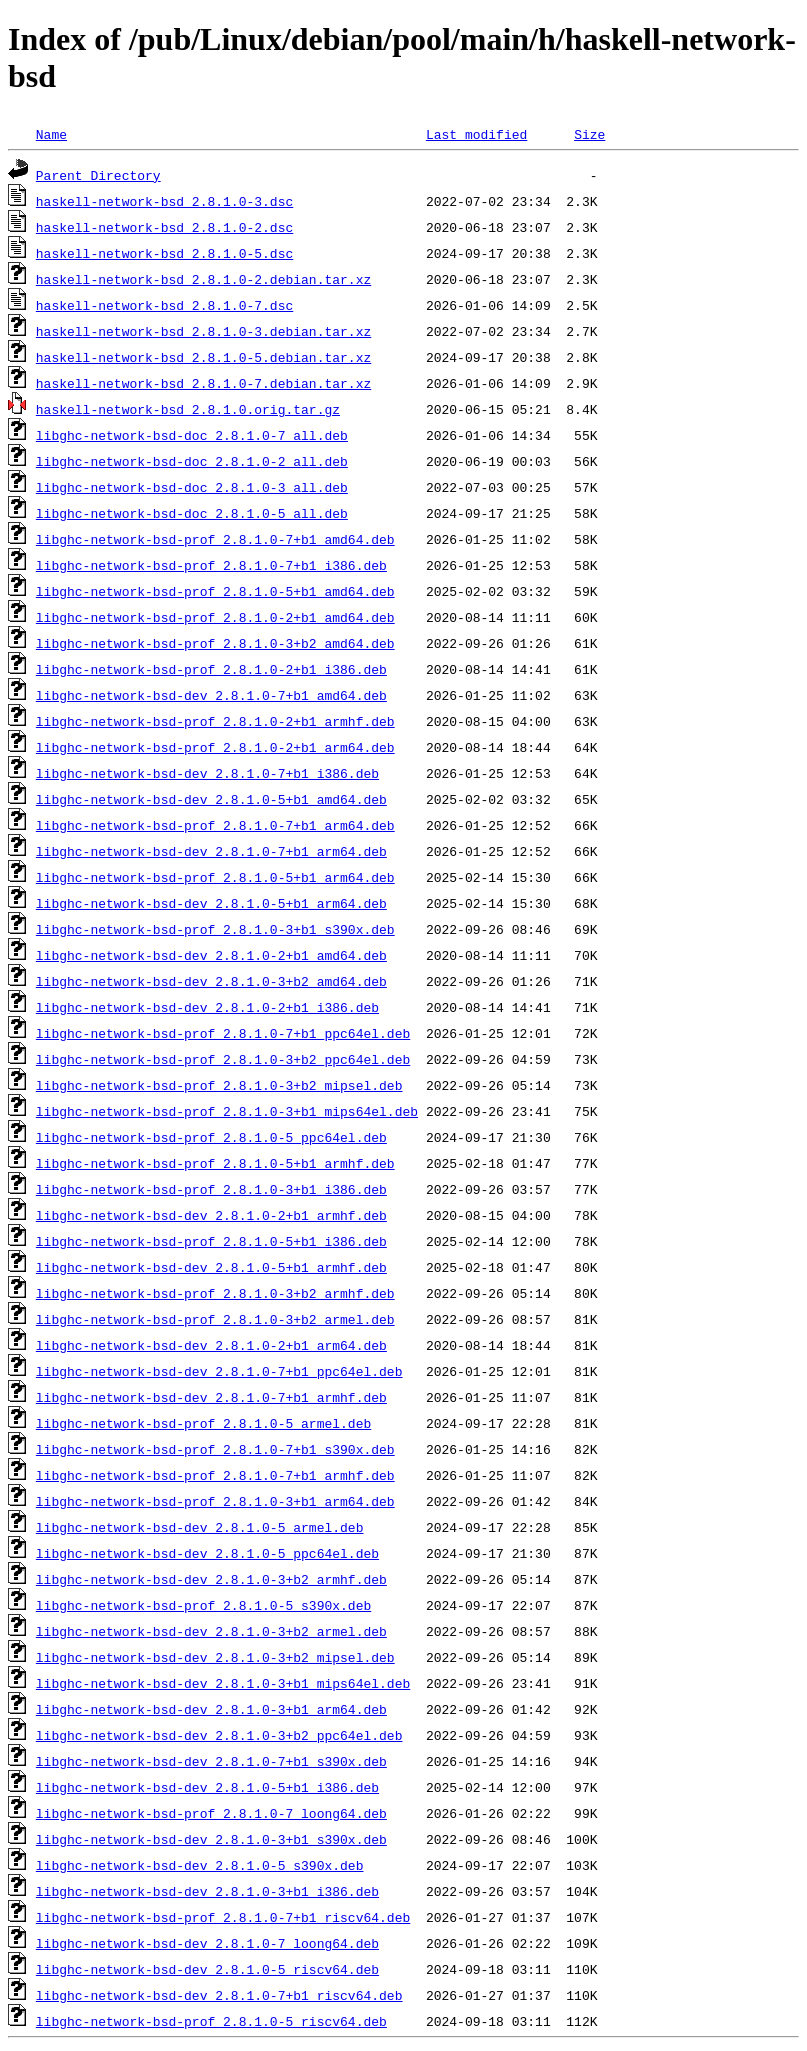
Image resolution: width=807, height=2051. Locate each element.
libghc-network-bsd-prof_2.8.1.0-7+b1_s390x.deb (215, 1449)
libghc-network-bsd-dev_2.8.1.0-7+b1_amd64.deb (211, 695)
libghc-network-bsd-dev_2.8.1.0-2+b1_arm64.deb (211, 1345)
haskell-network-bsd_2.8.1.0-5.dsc (164, 253)
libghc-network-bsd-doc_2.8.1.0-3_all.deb (192, 487)
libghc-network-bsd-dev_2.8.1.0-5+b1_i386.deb (207, 1787)
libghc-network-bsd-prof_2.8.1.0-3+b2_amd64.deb (215, 643)
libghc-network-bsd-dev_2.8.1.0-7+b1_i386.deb (207, 773)
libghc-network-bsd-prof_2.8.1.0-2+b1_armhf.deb (215, 721)
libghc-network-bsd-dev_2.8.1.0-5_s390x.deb (200, 1865)
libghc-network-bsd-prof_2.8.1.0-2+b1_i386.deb (211, 669)
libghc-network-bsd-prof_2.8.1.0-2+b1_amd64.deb (215, 617)
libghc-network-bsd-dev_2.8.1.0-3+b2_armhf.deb (211, 1579)
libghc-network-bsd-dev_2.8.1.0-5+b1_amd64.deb (211, 799)
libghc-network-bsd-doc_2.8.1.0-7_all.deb (192, 435)
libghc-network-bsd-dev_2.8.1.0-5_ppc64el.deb (207, 1553)
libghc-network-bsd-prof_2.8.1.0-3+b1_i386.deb (211, 1189)
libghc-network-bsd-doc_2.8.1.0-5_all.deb (192, 513)
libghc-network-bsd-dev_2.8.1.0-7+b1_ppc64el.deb (219, 1371)
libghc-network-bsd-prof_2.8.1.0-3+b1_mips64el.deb (227, 1111)
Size (589, 134)
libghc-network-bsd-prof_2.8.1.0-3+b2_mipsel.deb (219, 1085)
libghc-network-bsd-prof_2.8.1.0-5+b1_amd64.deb (215, 591)
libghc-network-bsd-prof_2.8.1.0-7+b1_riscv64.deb (223, 1917)
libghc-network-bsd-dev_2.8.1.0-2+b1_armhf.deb (211, 1215)
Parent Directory (98, 175)
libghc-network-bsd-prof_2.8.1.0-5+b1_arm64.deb (215, 877)
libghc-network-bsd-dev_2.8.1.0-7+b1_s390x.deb (211, 1761)
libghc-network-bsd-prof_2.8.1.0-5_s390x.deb (203, 1605)
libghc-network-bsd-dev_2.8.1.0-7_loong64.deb (207, 1943)
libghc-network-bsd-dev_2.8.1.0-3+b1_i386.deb (207, 1891)
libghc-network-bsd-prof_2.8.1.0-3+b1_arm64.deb (215, 1501)
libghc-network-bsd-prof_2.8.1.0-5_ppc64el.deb (211, 1137)
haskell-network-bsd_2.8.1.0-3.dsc (164, 201)
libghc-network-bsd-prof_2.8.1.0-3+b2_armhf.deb (215, 1293)
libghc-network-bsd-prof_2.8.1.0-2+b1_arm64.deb (215, 747)
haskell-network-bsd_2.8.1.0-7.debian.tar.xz (203, 383)
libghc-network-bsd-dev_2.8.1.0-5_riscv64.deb (207, 1969)
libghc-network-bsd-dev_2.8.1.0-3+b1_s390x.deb (211, 1839)
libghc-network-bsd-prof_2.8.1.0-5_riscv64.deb (211, 2021)
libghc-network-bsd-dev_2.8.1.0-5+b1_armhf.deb (211, 1267)
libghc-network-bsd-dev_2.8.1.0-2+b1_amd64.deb (211, 955)
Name (51, 134)
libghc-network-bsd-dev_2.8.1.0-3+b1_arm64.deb (211, 1709)
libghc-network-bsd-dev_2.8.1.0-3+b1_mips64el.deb (223, 1683)
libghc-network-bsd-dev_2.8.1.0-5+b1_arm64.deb (211, 903)
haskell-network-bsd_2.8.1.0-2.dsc (164, 227)
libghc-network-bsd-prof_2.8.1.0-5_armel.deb (203, 1423)
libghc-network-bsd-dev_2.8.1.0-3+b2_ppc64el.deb (219, 1735)
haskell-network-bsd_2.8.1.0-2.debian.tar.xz (203, 279)
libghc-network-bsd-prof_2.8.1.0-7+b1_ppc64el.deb (223, 1033)
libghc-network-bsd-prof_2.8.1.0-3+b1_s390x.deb (215, 929)
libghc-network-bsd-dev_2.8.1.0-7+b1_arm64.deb (211, 851)
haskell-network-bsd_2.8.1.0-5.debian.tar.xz (203, 357)
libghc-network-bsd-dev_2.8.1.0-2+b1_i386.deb (207, 1007)
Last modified (476, 134)
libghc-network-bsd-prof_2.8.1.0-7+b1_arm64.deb (215, 825)
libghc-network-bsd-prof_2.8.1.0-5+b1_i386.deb (211, 1241)
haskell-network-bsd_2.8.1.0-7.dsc (164, 305)
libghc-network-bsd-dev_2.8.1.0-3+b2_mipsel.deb (215, 1657)
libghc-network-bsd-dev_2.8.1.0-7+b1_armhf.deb (211, 1397)
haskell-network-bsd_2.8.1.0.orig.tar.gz (188, 409)
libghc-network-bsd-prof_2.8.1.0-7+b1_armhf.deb (215, 1475)
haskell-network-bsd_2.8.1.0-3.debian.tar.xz (203, 331)
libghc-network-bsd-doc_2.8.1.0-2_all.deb (192, 461)
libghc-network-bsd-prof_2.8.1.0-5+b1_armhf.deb (215, 1163)
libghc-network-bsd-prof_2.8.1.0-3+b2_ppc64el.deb (223, 1059)
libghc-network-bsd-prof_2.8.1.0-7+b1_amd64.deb (215, 539)
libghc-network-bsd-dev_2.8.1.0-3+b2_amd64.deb (211, 981)
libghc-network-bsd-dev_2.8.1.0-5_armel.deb (200, 1527)
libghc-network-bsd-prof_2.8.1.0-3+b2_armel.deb (215, 1319)
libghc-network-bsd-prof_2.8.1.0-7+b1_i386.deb (211, 565)
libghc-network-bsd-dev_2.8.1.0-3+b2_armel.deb (211, 1631)
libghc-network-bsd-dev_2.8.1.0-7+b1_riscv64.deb (219, 1995)
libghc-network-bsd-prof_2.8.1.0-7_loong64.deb (211, 1813)
